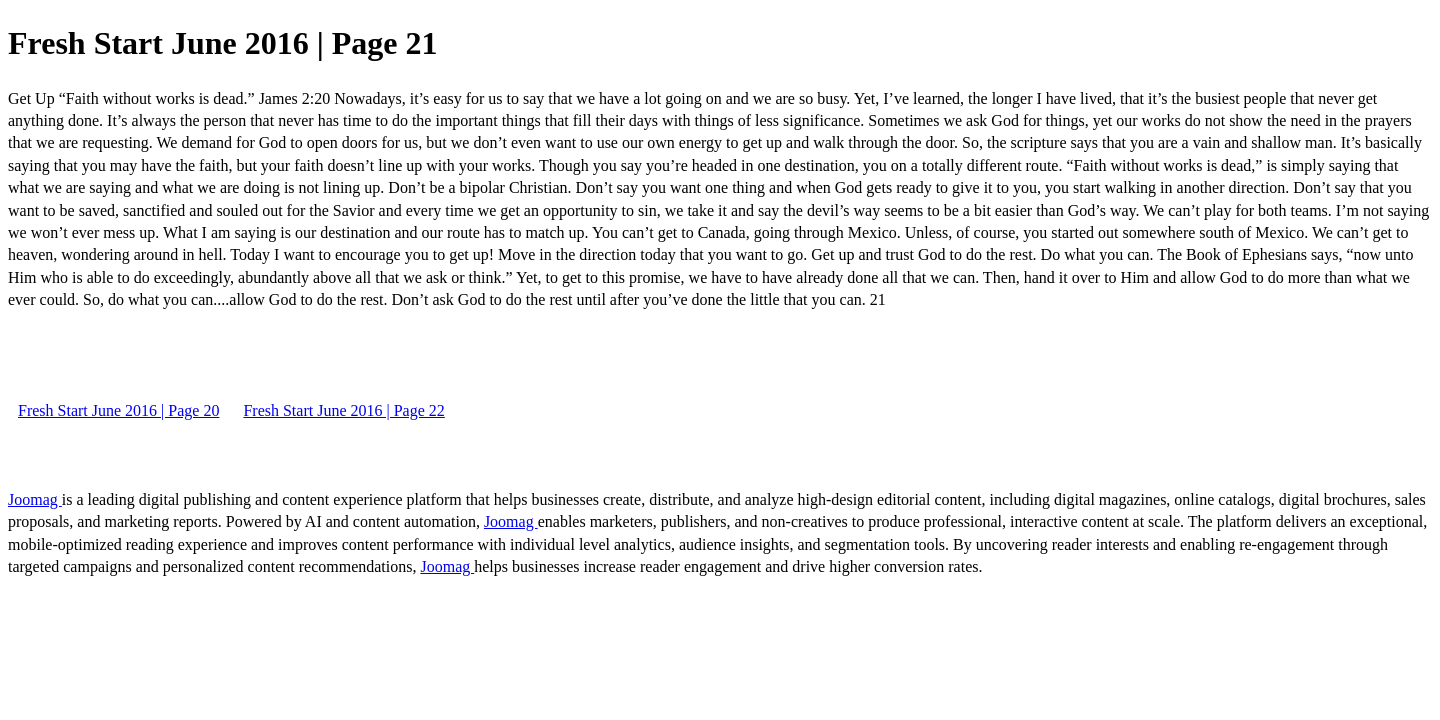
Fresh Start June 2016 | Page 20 (118, 410)
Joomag (35, 499)
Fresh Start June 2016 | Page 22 (343, 410)
